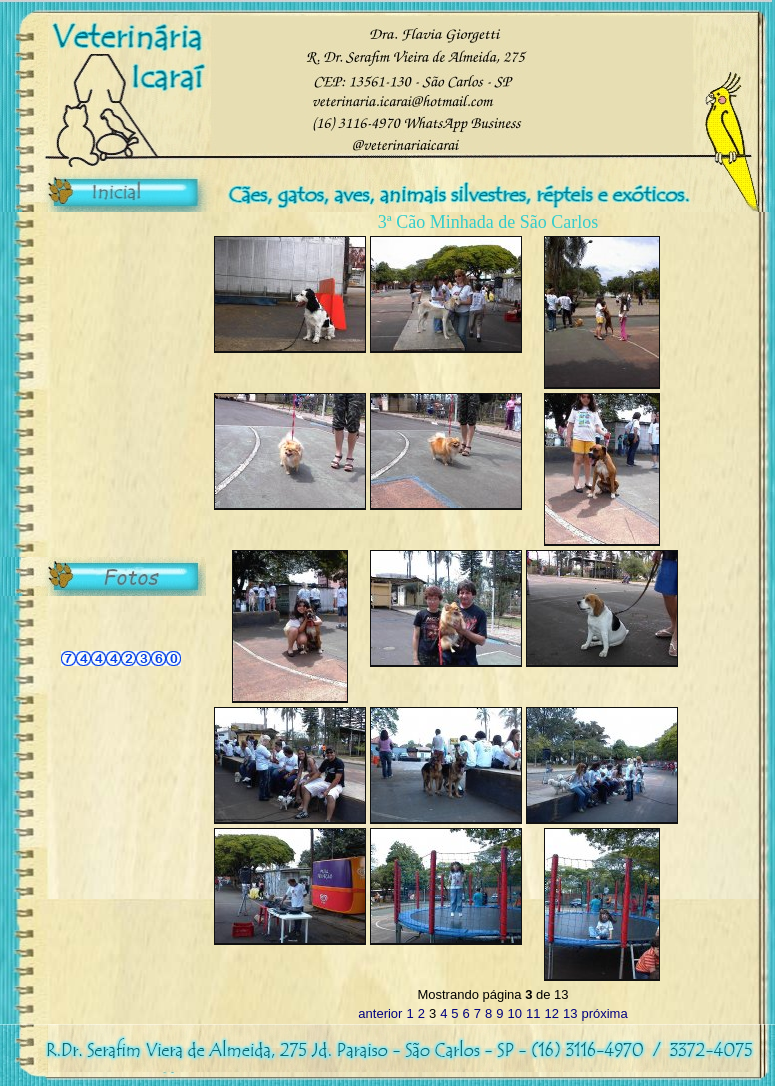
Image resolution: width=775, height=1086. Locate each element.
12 (551, 1013)
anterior (380, 1013)
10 (515, 1013)
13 (570, 1013)
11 (533, 1013)
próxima (604, 1013)
